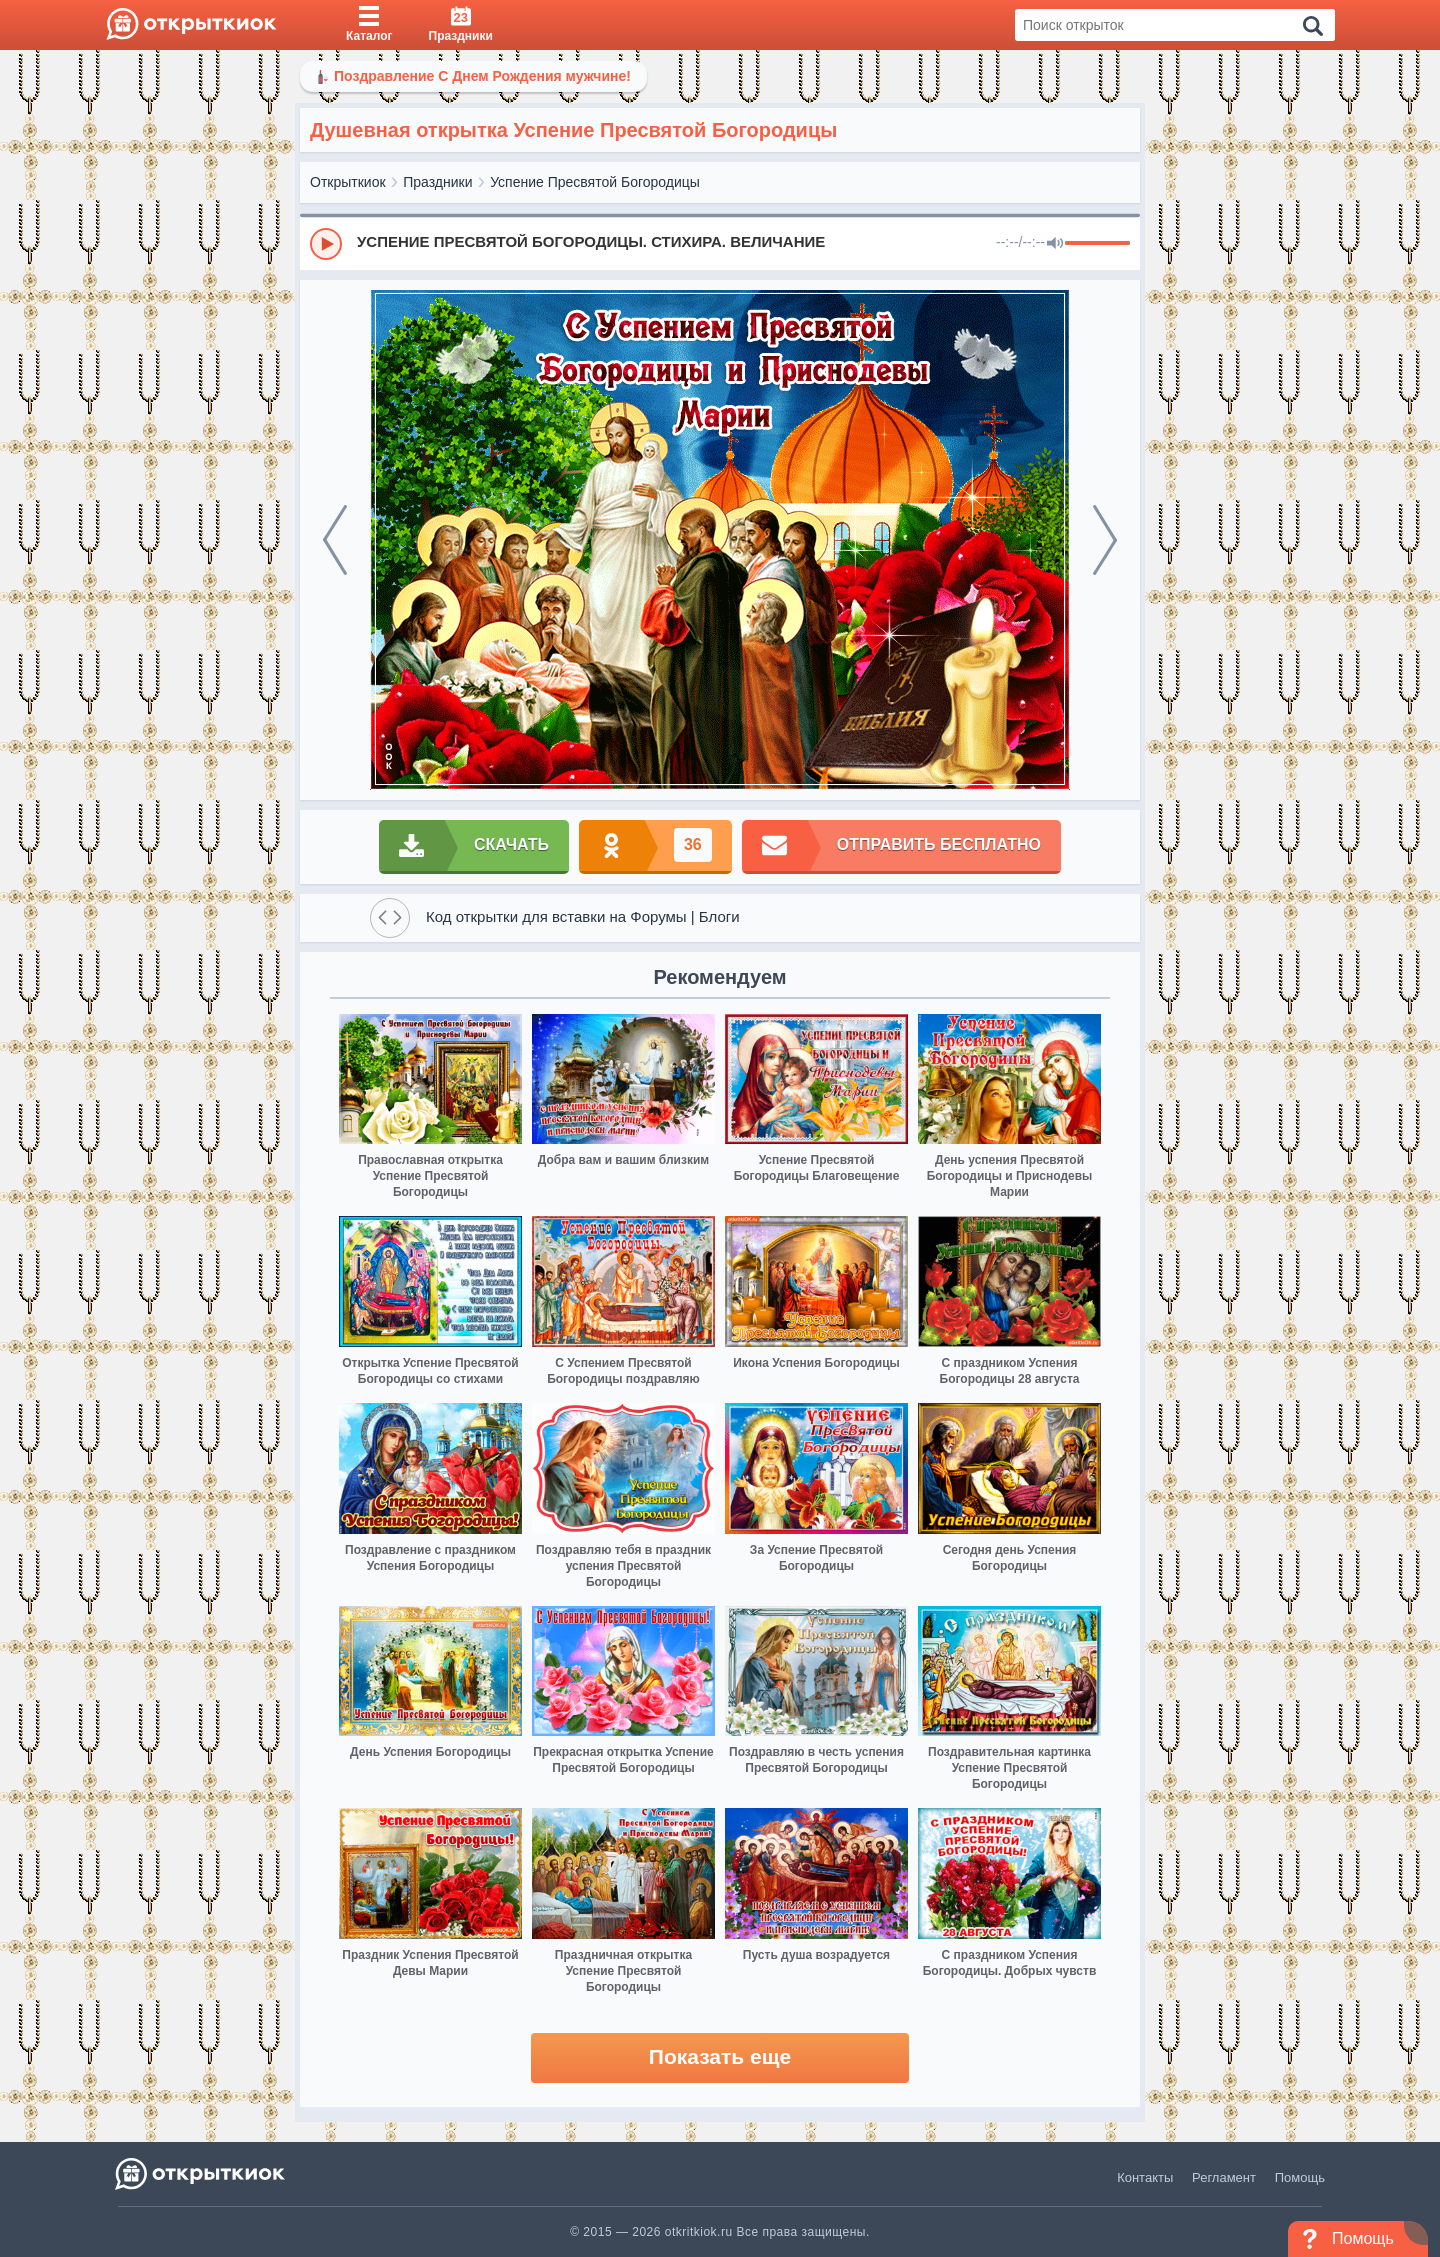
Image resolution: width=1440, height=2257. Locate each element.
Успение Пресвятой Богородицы (595, 182)
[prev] (335, 540)
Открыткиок (348, 182)
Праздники (437, 182)
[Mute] (1055, 244)
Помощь (1300, 2177)
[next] (1105, 540)
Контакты (1145, 2177)
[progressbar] (1097, 244)
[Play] (326, 244)
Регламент (1224, 2177)
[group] (720, 243)
